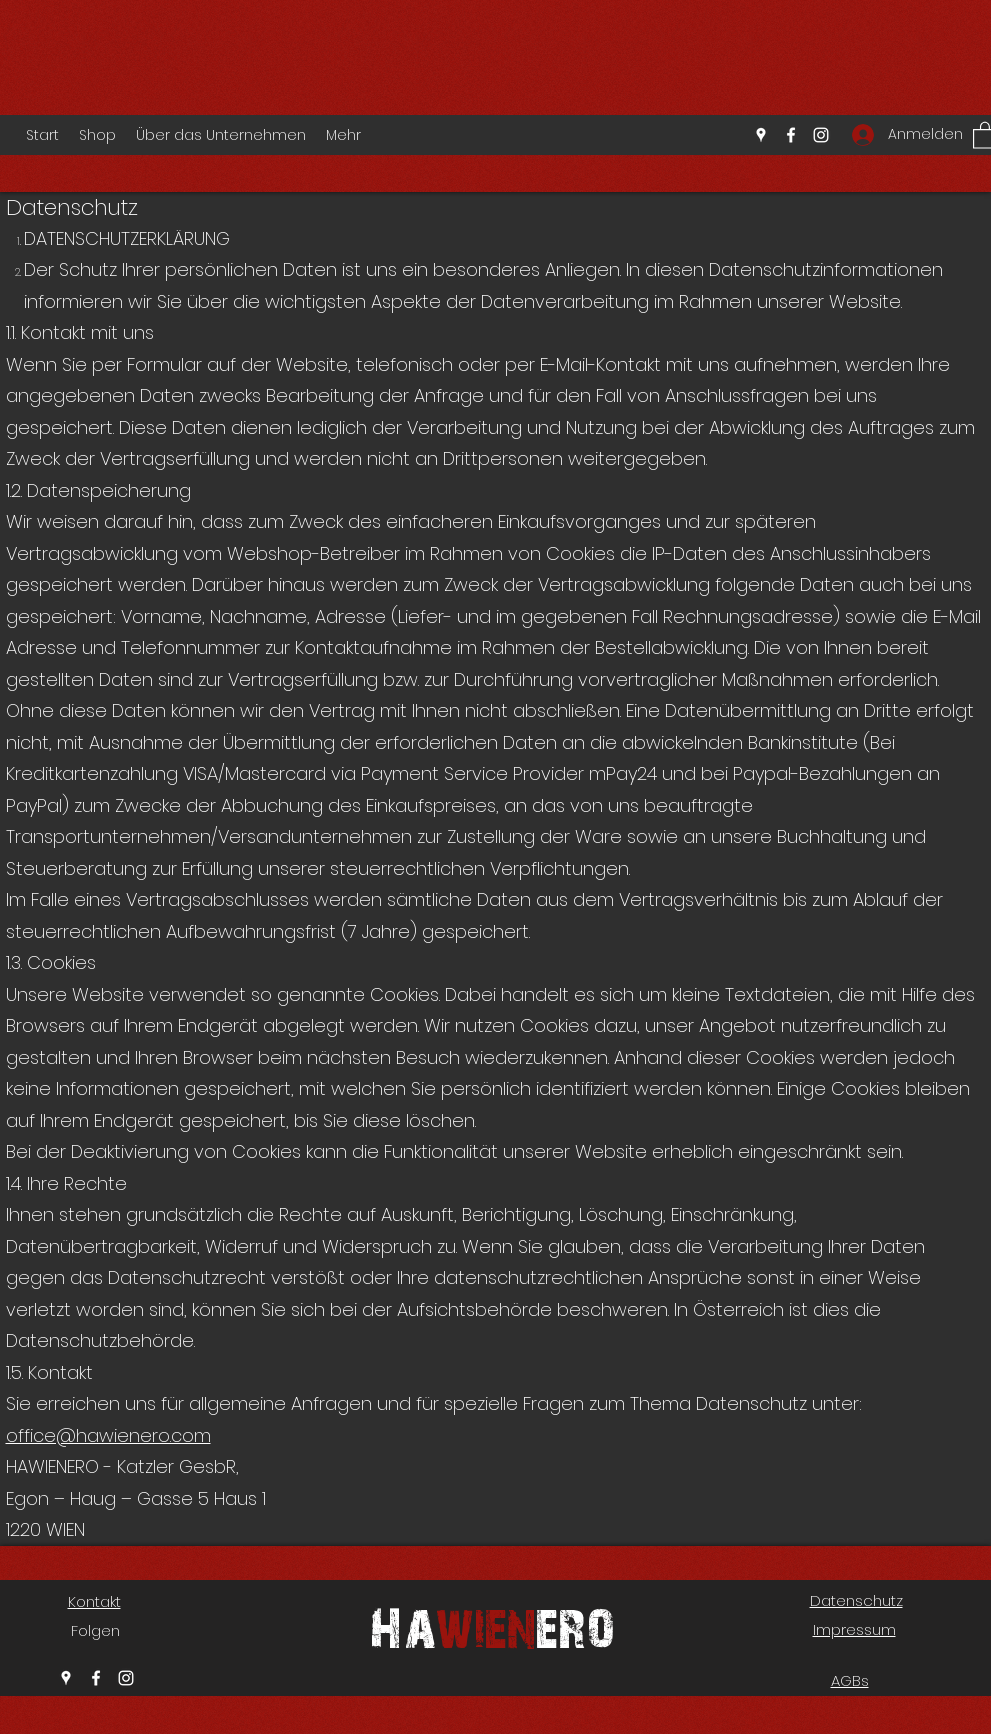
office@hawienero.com (108, 1435)
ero (575, 1625)
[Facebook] (791, 135)
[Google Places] (761, 135)
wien (486, 1625)
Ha (402, 1625)
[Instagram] (821, 135)
